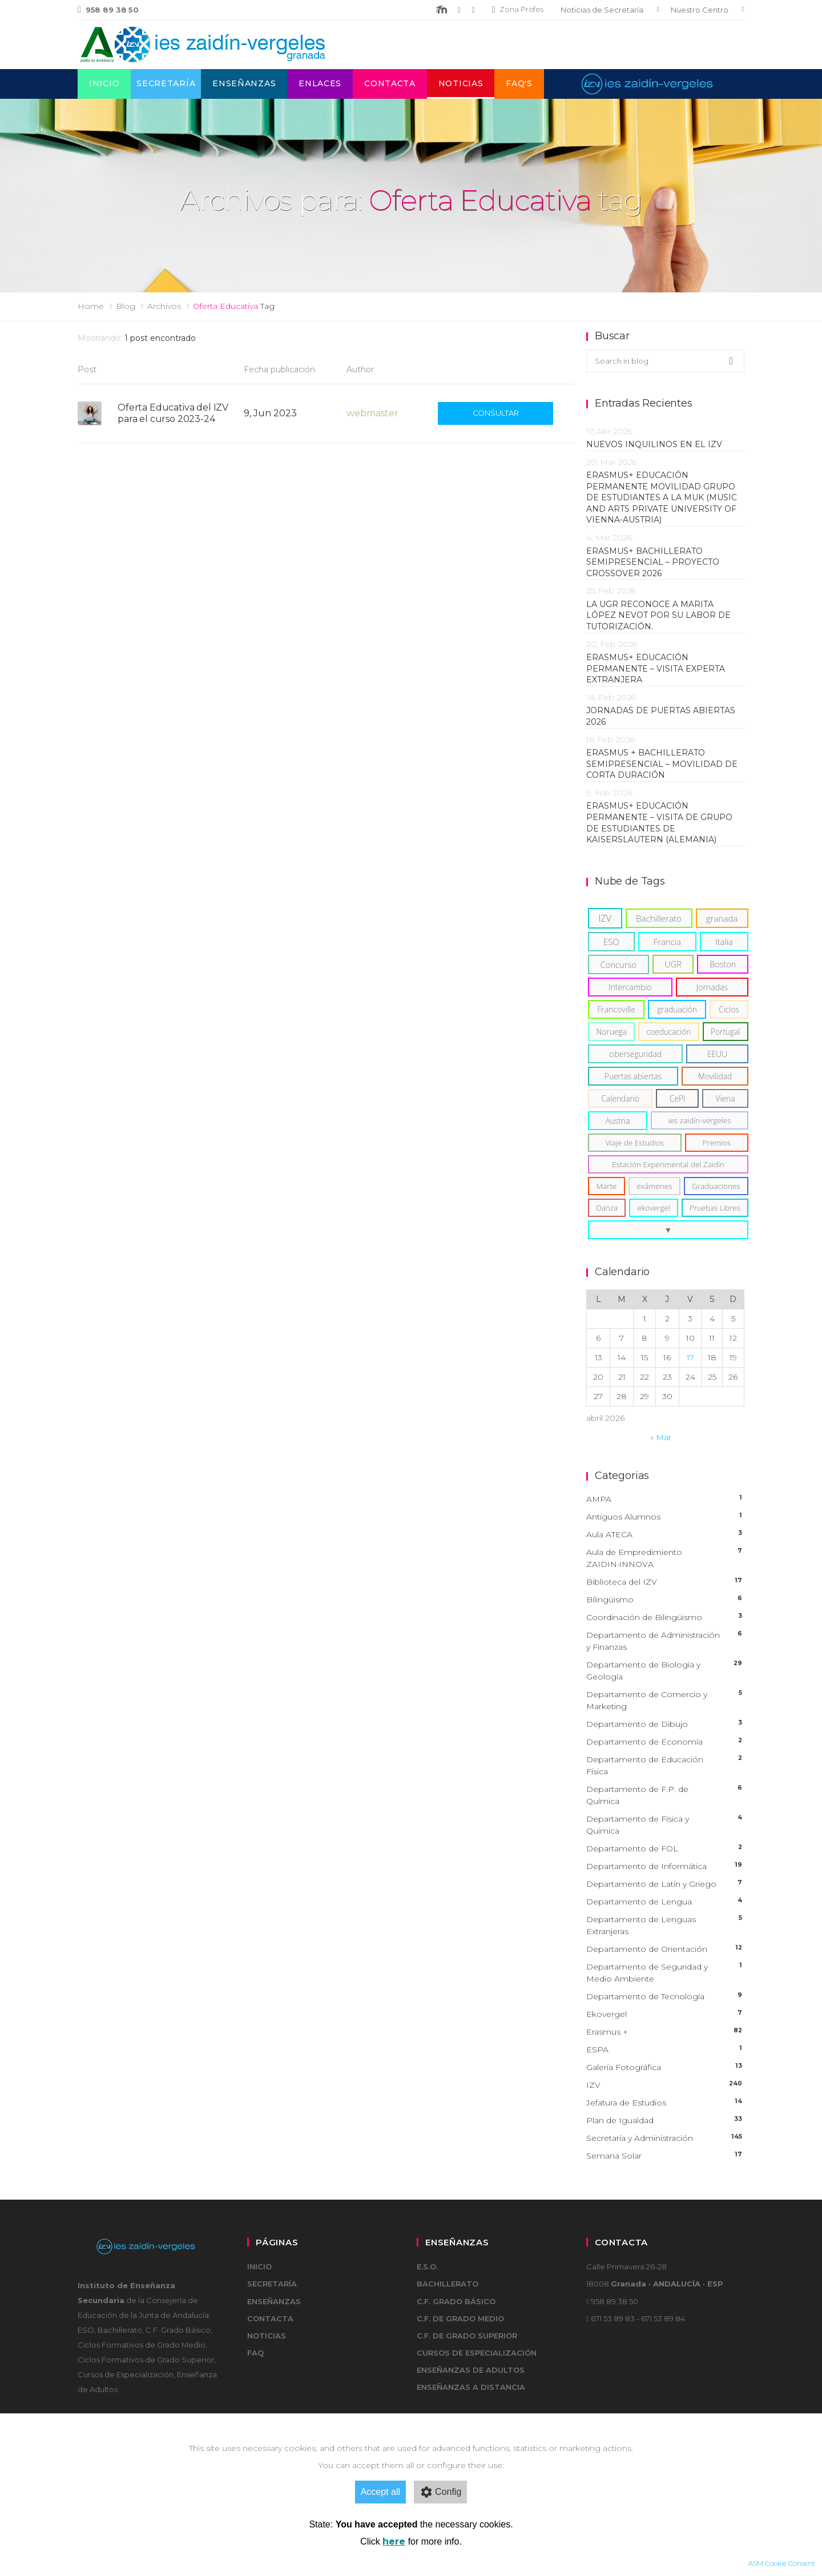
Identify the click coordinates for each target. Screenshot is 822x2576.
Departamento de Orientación (665, 1949)
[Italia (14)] (724, 941)
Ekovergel (665, 2014)
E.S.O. (427, 2266)
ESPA (665, 2050)
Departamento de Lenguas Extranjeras (665, 1926)
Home (91, 306)
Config (440, 2492)
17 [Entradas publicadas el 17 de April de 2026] (690, 1357)
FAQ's (519, 83)
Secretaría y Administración (665, 2138)
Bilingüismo (665, 1600)
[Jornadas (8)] (712, 987)
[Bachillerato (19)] (659, 918)
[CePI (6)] (677, 1098)
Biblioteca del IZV (665, 1582)
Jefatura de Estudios (665, 2103)
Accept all (380, 2492)
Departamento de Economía (665, 1742)
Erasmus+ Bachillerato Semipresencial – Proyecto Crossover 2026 (652, 562)
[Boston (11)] (722, 964)
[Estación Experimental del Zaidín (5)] (668, 1164)
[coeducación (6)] (668, 1031)
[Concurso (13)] (618, 964)
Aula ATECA (665, 1535)
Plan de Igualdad (665, 2121)
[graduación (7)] (677, 1009)
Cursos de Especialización (477, 2352)
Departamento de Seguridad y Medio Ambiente (665, 1973)
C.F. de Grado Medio (460, 2318)
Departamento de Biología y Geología (665, 1671)
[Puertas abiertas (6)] (633, 1076)
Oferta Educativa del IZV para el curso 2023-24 (173, 413)
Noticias (460, 83)
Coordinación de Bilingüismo (665, 1617)
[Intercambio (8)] (630, 987)
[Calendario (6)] (620, 1098)
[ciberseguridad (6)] (635, 1053)
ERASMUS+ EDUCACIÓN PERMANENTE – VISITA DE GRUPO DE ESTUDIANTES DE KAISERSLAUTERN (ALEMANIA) (659, 823)
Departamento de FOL (665, 1849)
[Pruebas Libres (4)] (715, 1208)
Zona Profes (517, 9)
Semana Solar (665, 2156)
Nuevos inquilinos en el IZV (654, 444)
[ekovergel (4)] (653, 1208)
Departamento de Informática (665, 1866)
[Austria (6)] (617, 1120)
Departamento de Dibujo (665, 1724)
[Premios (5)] (716, 1143)
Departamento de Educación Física (665, 1766)
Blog (125, 306)
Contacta (390, 83)
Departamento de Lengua (665, 1902)
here (393, 2541)
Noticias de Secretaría (602, 9)
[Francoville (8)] (616, 1009)
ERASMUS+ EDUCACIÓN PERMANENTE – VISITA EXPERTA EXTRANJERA (655, 668)
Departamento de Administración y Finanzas (665, 1641)
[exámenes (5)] (654, 1186)
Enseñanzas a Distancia (471, 2387)
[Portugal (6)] (725, 1031)
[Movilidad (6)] (715, 1076)
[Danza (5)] (607, 1208)
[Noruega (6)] (611, 1031)
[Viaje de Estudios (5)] (635, 1143)
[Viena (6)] (725, 1098)
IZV (665, 2085)
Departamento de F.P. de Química (665, 1795)
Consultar (496, 412)
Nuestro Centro (699, 9)
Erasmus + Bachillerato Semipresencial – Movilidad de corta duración (662, 764)
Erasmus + (665, 2032)
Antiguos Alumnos (665, 1517)
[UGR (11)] (673, 964)
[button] (668, 1229)
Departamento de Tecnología (665, 1997)
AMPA (665, 1499)
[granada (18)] (722, 918)
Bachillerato (447, 2283)
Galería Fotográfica (665, 2067)
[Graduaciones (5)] (716, 1186)
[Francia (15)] (667, 941)
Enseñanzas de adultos (471, 2369)
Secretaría (165, 83)
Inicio (104, 83)
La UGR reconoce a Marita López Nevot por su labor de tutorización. (658, 615)
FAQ (255, 2352)
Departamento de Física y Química (665, 1825)
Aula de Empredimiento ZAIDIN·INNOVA (665, 1558)
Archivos (164, 306)
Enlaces (320, 83)
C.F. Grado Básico (456, 2301)
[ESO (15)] (611, 941)
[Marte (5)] (606, 1186)
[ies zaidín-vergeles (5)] (699, 1120)
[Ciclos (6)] (729, 1009)
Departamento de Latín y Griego (665, 1884)
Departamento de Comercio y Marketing (665, 1701)
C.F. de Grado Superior (467, 2335)
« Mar (660, 1437)
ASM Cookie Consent (781, 2563)
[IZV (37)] (605, 918)
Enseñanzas (244, 83)
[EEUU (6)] (717, 1053)
